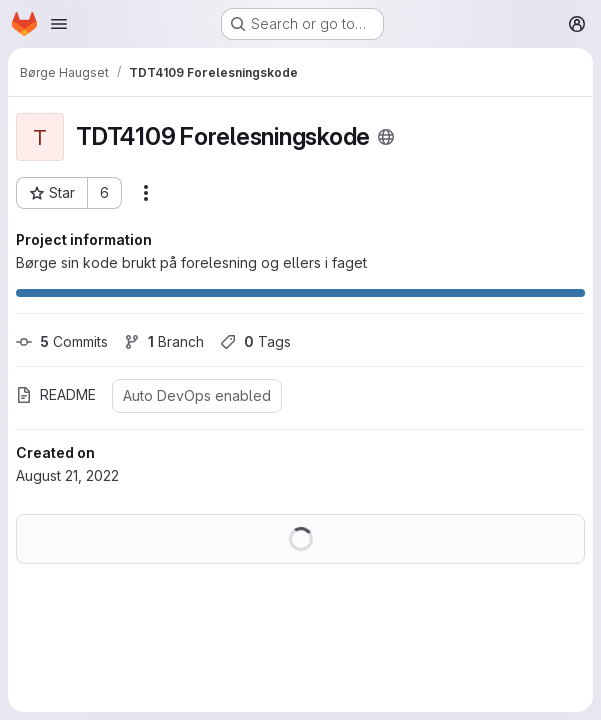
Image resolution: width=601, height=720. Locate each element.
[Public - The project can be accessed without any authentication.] (386, 137)
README (56, 394)
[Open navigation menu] (59, 24)
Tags (255, 341)
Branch (164, 341)
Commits (62, 341)
